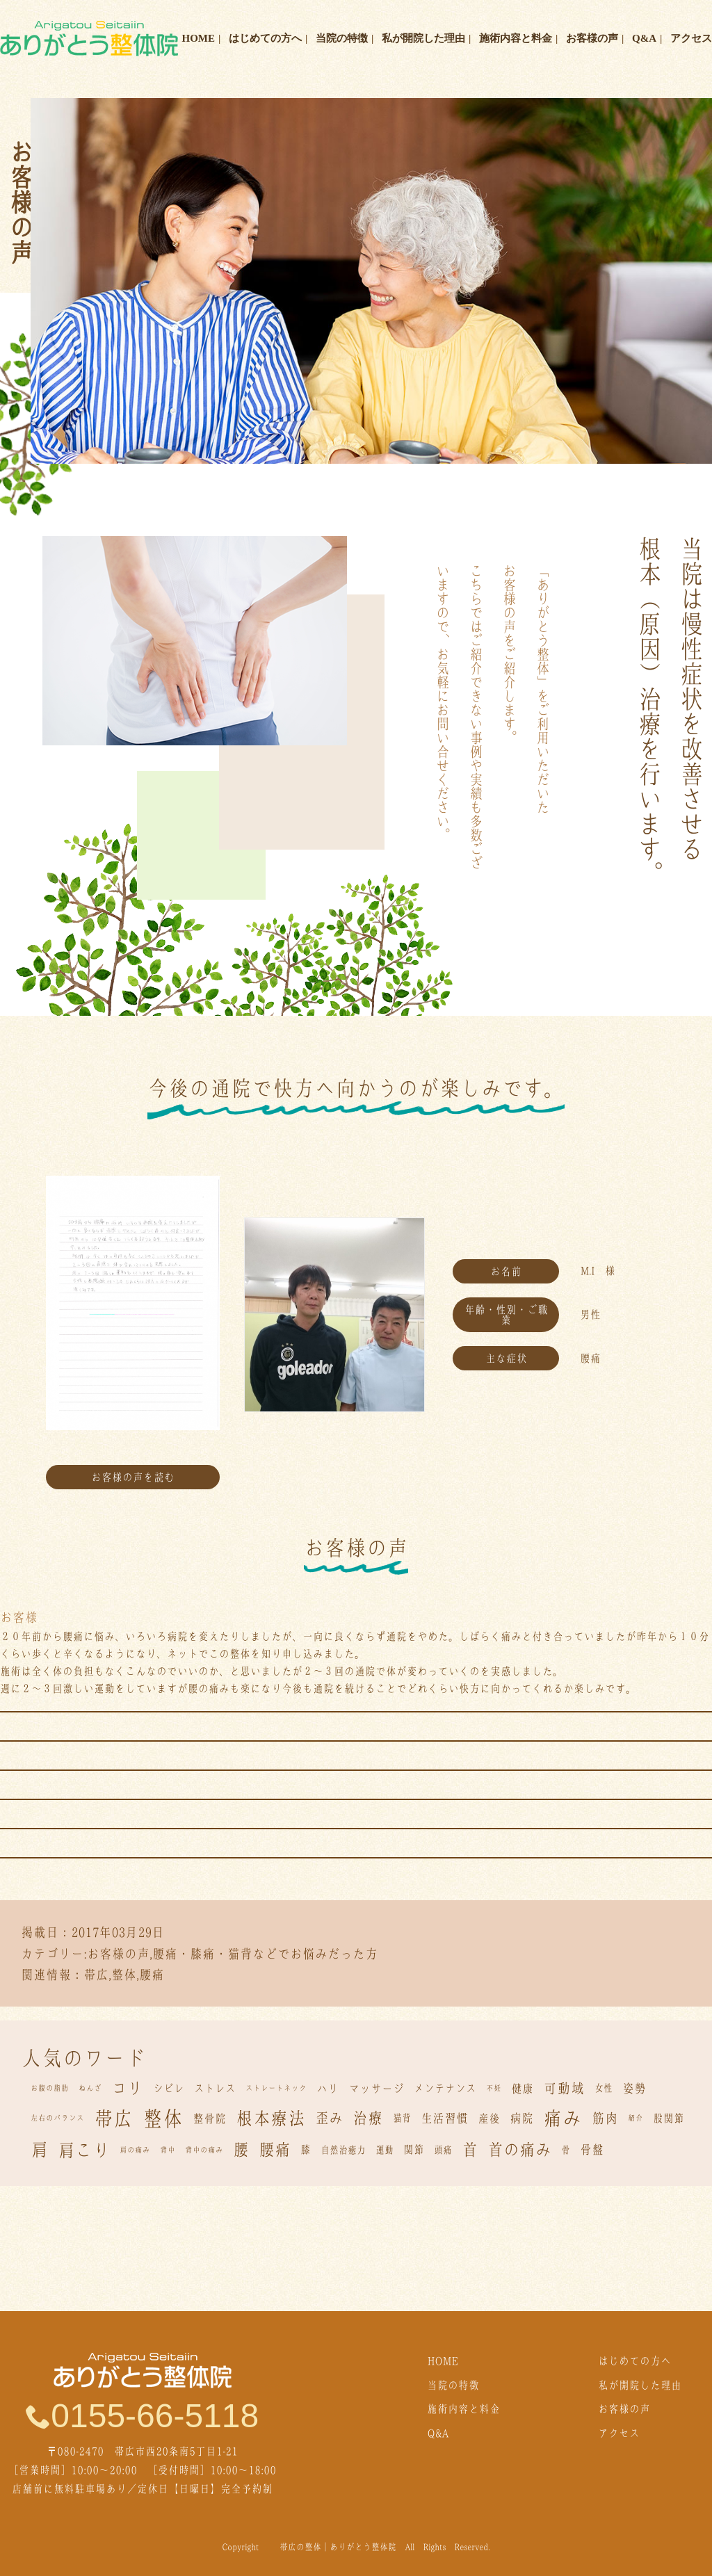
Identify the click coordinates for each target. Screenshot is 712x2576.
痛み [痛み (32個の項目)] (562, 2118)
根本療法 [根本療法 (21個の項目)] (270, 2118)
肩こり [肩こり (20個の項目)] (84, 2150)
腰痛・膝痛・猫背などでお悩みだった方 (265, 1953)
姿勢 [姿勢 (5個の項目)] (634, 2088)
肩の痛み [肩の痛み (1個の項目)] (135, 2149)
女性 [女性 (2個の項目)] (603, 2088)
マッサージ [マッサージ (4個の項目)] (376, 2088)
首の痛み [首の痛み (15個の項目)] (519, 2149)
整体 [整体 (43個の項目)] (163, 2118)
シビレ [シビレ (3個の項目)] (168, 2088)
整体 (123, 1974)
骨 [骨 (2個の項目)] (565, 2150)
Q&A (644, 38)
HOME (199, 38)
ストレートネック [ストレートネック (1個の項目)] (276, 2087)
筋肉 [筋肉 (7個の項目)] (605, 2118)
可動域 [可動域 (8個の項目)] (564, 2088)
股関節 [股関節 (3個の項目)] (668, 2118)
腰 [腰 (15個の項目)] (241, 2149)
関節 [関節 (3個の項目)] (413, 2149)
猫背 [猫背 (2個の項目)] (402, 2118)
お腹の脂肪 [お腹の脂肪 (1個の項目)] (50, 2087)
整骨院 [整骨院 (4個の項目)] (209, 2118)
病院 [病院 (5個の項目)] (521, 2118)
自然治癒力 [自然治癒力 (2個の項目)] (343, 2150)
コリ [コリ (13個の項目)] (127, 2088)
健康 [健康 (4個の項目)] (522, 2088)
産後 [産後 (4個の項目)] (489, 2118)
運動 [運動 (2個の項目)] (384, 2150)
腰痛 (151, 1974)
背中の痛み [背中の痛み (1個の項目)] (204, 2149)
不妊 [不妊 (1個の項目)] (493, 2087)
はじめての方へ (265, 38)
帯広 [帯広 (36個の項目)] (113, 2118)
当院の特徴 (342, 38)
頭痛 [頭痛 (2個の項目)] (443, 2150)
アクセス (691, 38)
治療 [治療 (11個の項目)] (368, 2117)
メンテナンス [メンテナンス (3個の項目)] (445, 2088)
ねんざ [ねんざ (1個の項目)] (90, 2087)
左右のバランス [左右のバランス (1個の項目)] (57, 2117)
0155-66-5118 (142, 2415)
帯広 (95, 1974)
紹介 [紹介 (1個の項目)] (635, 2117)
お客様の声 (592, 38)
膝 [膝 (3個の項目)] (305, 2149)
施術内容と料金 (515, 38)
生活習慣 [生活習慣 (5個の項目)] (444, 2118)
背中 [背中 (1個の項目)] (167, 2149)
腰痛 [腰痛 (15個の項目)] (275, 2149)
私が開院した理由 (423, 38)
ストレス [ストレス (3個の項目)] (215, 2088)
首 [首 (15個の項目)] (470, 2149)
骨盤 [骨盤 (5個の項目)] (592, 2149)
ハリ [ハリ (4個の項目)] (327, 2088)
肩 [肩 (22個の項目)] (39, 2149)
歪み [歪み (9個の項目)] (329, 2118)
